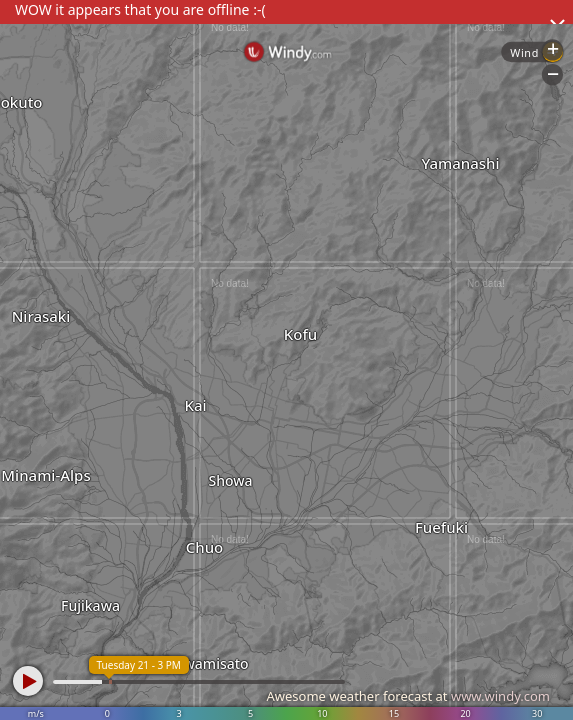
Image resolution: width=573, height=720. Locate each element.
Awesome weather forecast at (408, 696)
